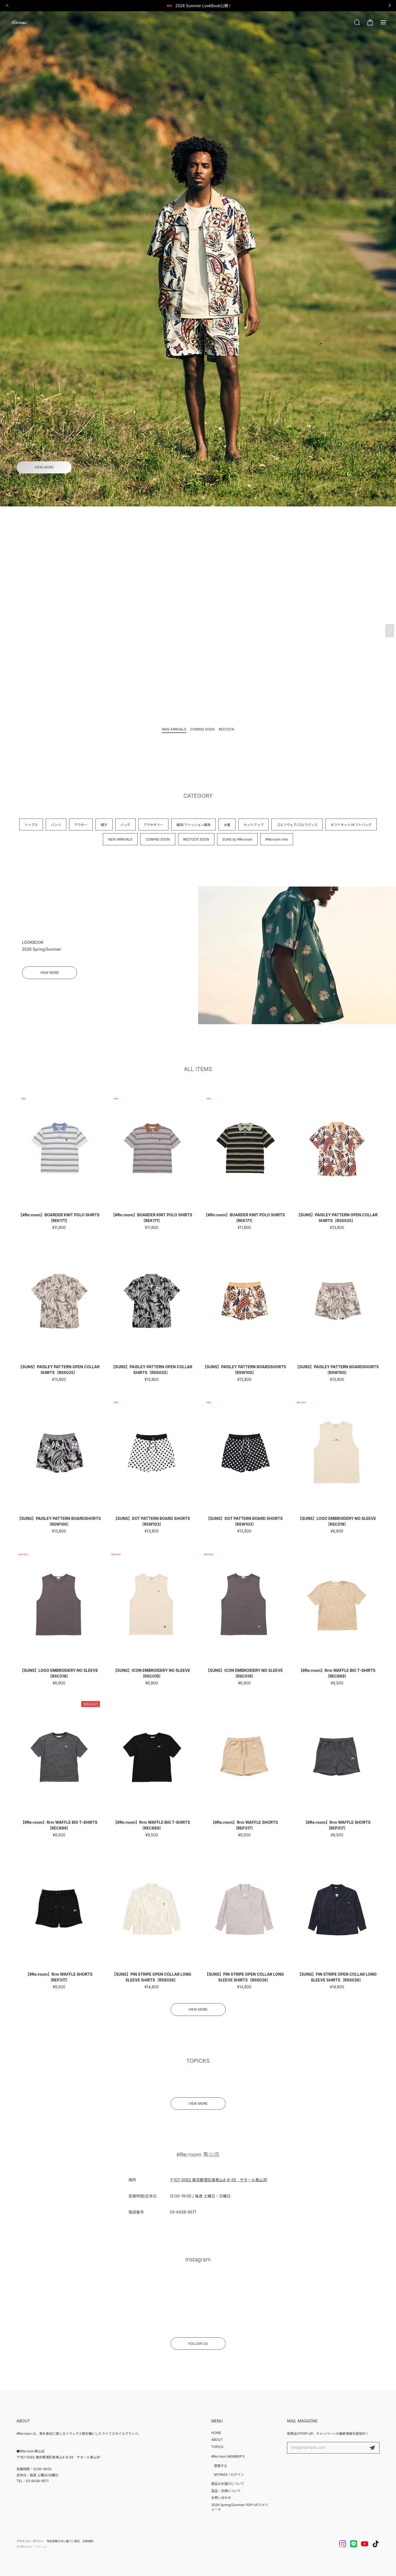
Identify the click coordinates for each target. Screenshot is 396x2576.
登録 (372, 2447)
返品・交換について (226, 2491)
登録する (220, 2466)
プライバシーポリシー (30, 2541)
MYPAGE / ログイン (229, 2475)
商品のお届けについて (227, 2484)
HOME (216, 2433)
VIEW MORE (44, 467)
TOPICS (217, 2447)
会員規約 (88, 2541)
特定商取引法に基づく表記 (63, 2541)
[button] (193, 497)
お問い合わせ (221, 2498)
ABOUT (217, 2440)
